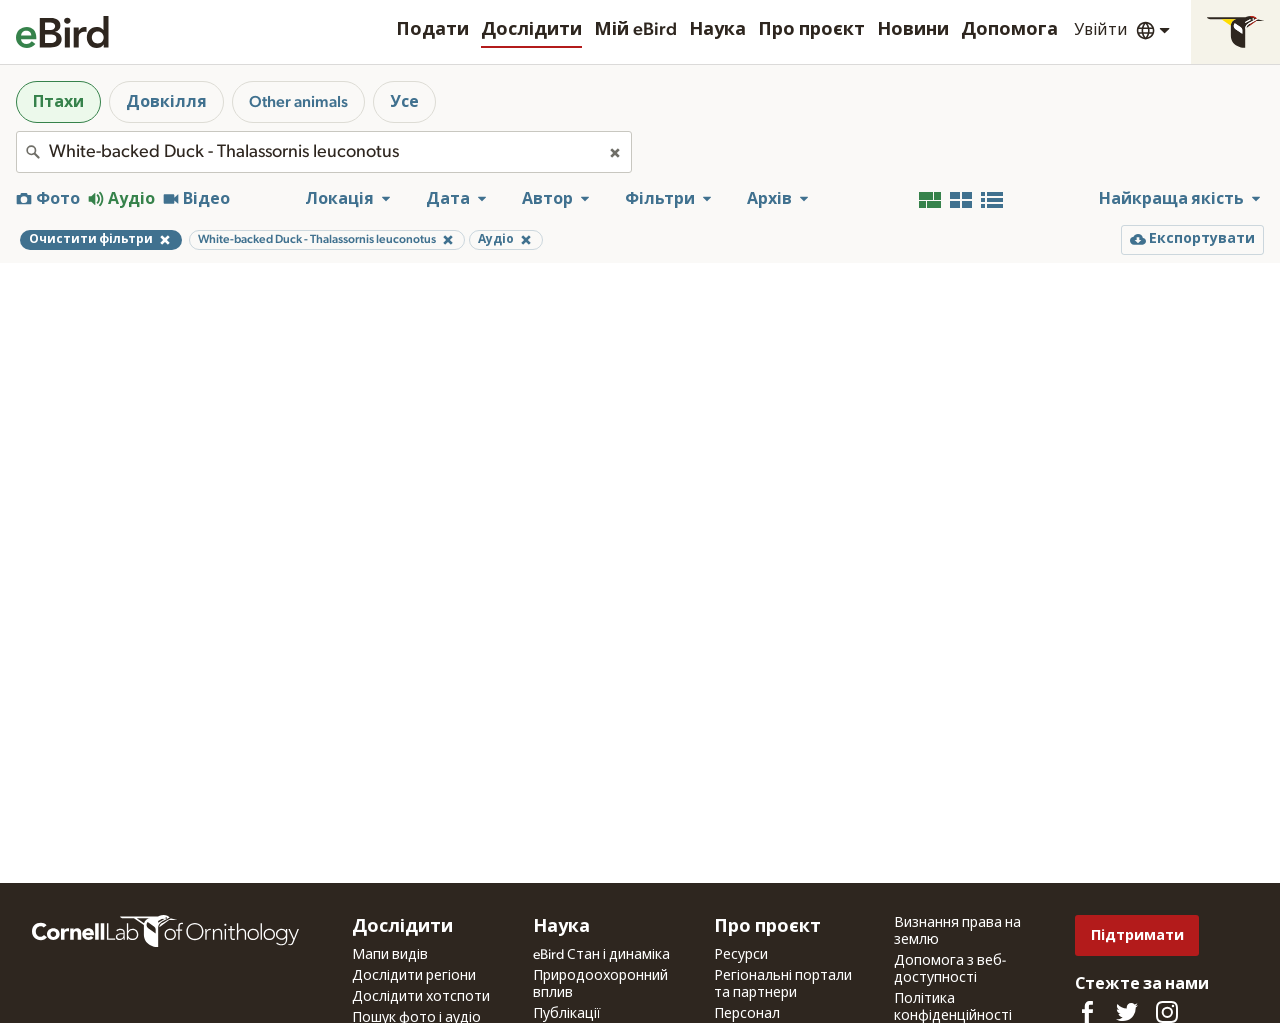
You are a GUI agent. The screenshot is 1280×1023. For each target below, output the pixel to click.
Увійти (1101, 30)
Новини (913, 30)
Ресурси (741, 955)
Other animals (298, 102)
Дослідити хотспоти (421, 997)
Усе (404, 102)
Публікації (567, 1014)
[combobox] (324, 152)
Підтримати (1137, 935)
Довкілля (166, 102)
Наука (717, 30)
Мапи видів (390, 955)
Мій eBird (635, 30)
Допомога (1009, 30)
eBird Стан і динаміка (601, 955)
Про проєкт (811, 30)
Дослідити (531, 30)
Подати (432, 30)
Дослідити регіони (414, 976)
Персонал (747, 1014)
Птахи (58, 102)
